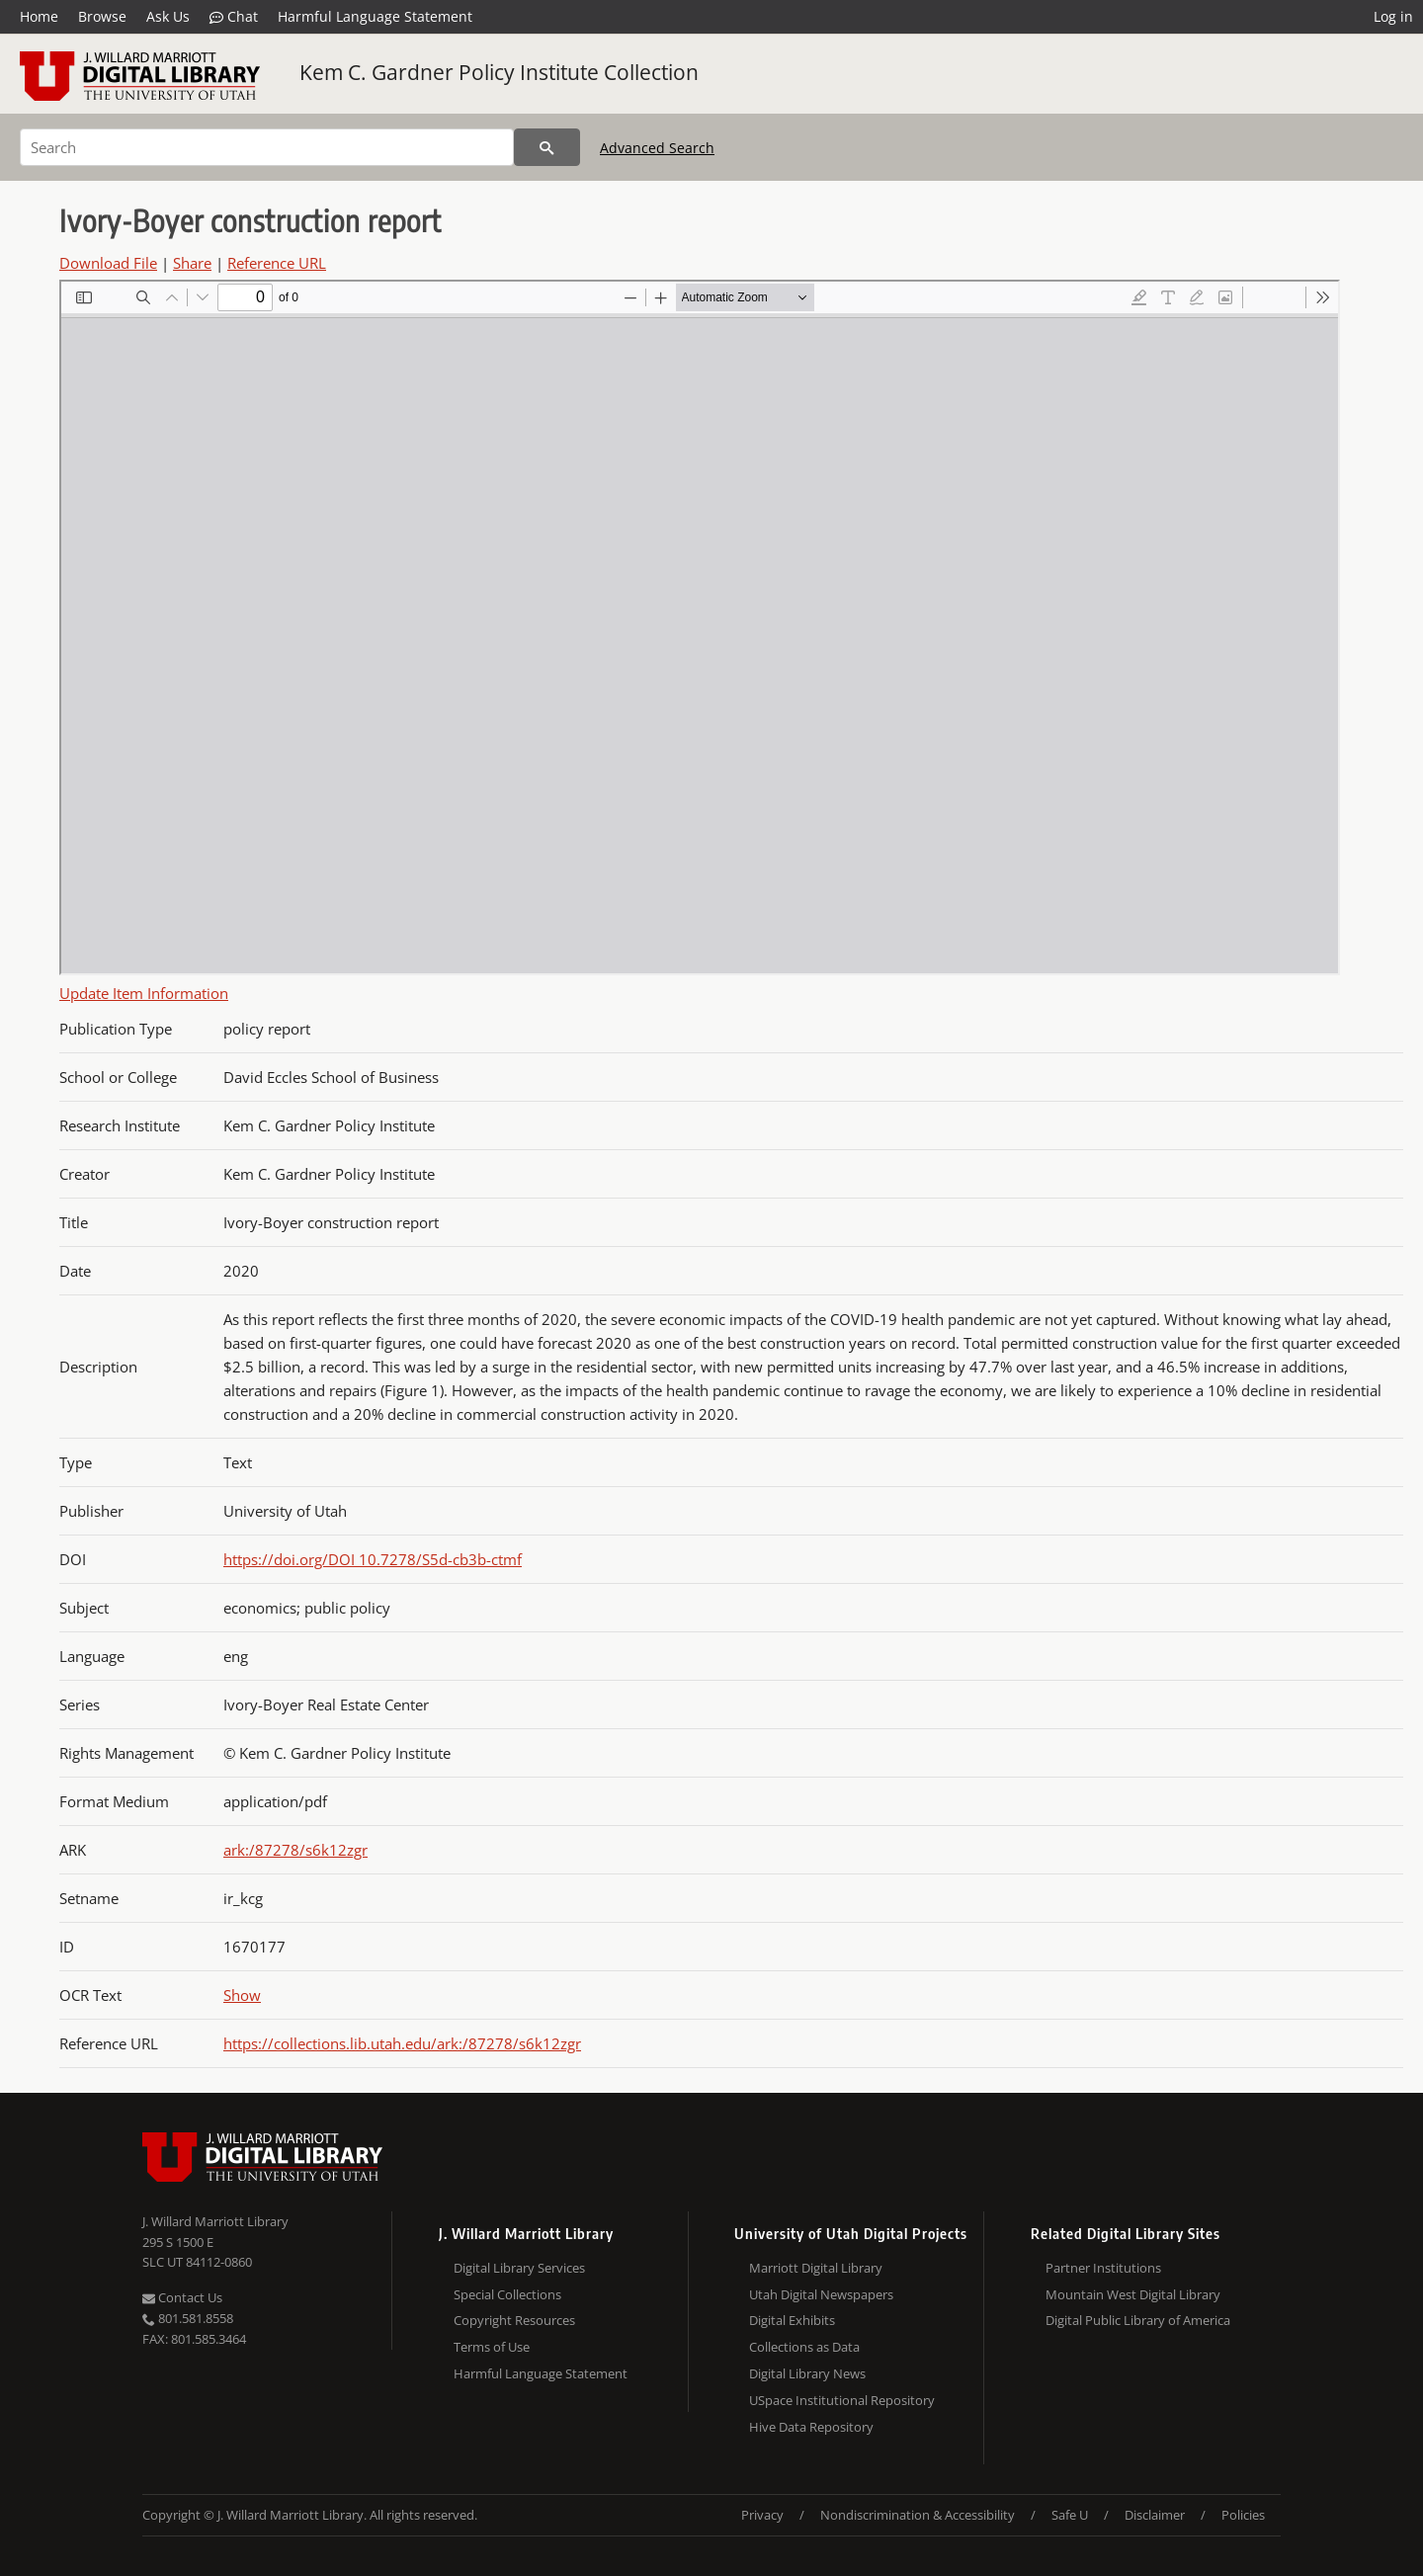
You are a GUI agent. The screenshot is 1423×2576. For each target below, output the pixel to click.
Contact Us (182, 2297)
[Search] (267, 147)
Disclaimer (1155, 2515)
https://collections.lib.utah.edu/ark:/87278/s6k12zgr (402, 2043)
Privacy (762, 2515)
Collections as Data (804, 2347)
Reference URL (276, 263)
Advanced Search (657, 147)
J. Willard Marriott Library (215, 2221)
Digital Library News (807, 2373)
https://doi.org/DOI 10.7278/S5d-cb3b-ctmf (372, 1559)
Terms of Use (492, 2347)
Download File (108, 263)
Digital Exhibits (792, 2320)
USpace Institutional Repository (842, 2400)
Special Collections (507, 2294)
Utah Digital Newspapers (821, 2294)
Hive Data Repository (811, 2427)
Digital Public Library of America (1138, 2320)
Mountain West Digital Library (1133, 2294)
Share (192, 263)
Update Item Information (143, 993)
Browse (102, 16)
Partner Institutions (1103, 2268)
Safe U (1069, 2515)
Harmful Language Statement (375, 16)
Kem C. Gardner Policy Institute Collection (499, 72)
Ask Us (168, 16)
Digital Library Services (519, 2268)
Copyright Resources (514, 2320)
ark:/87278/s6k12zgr (295, 1850)
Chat (233, 17)
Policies (1243, 2515)
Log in (1393, 16)
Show (242, 1995)
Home (39, 16)
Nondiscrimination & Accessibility (917, 2515)
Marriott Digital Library (815, 2268)
